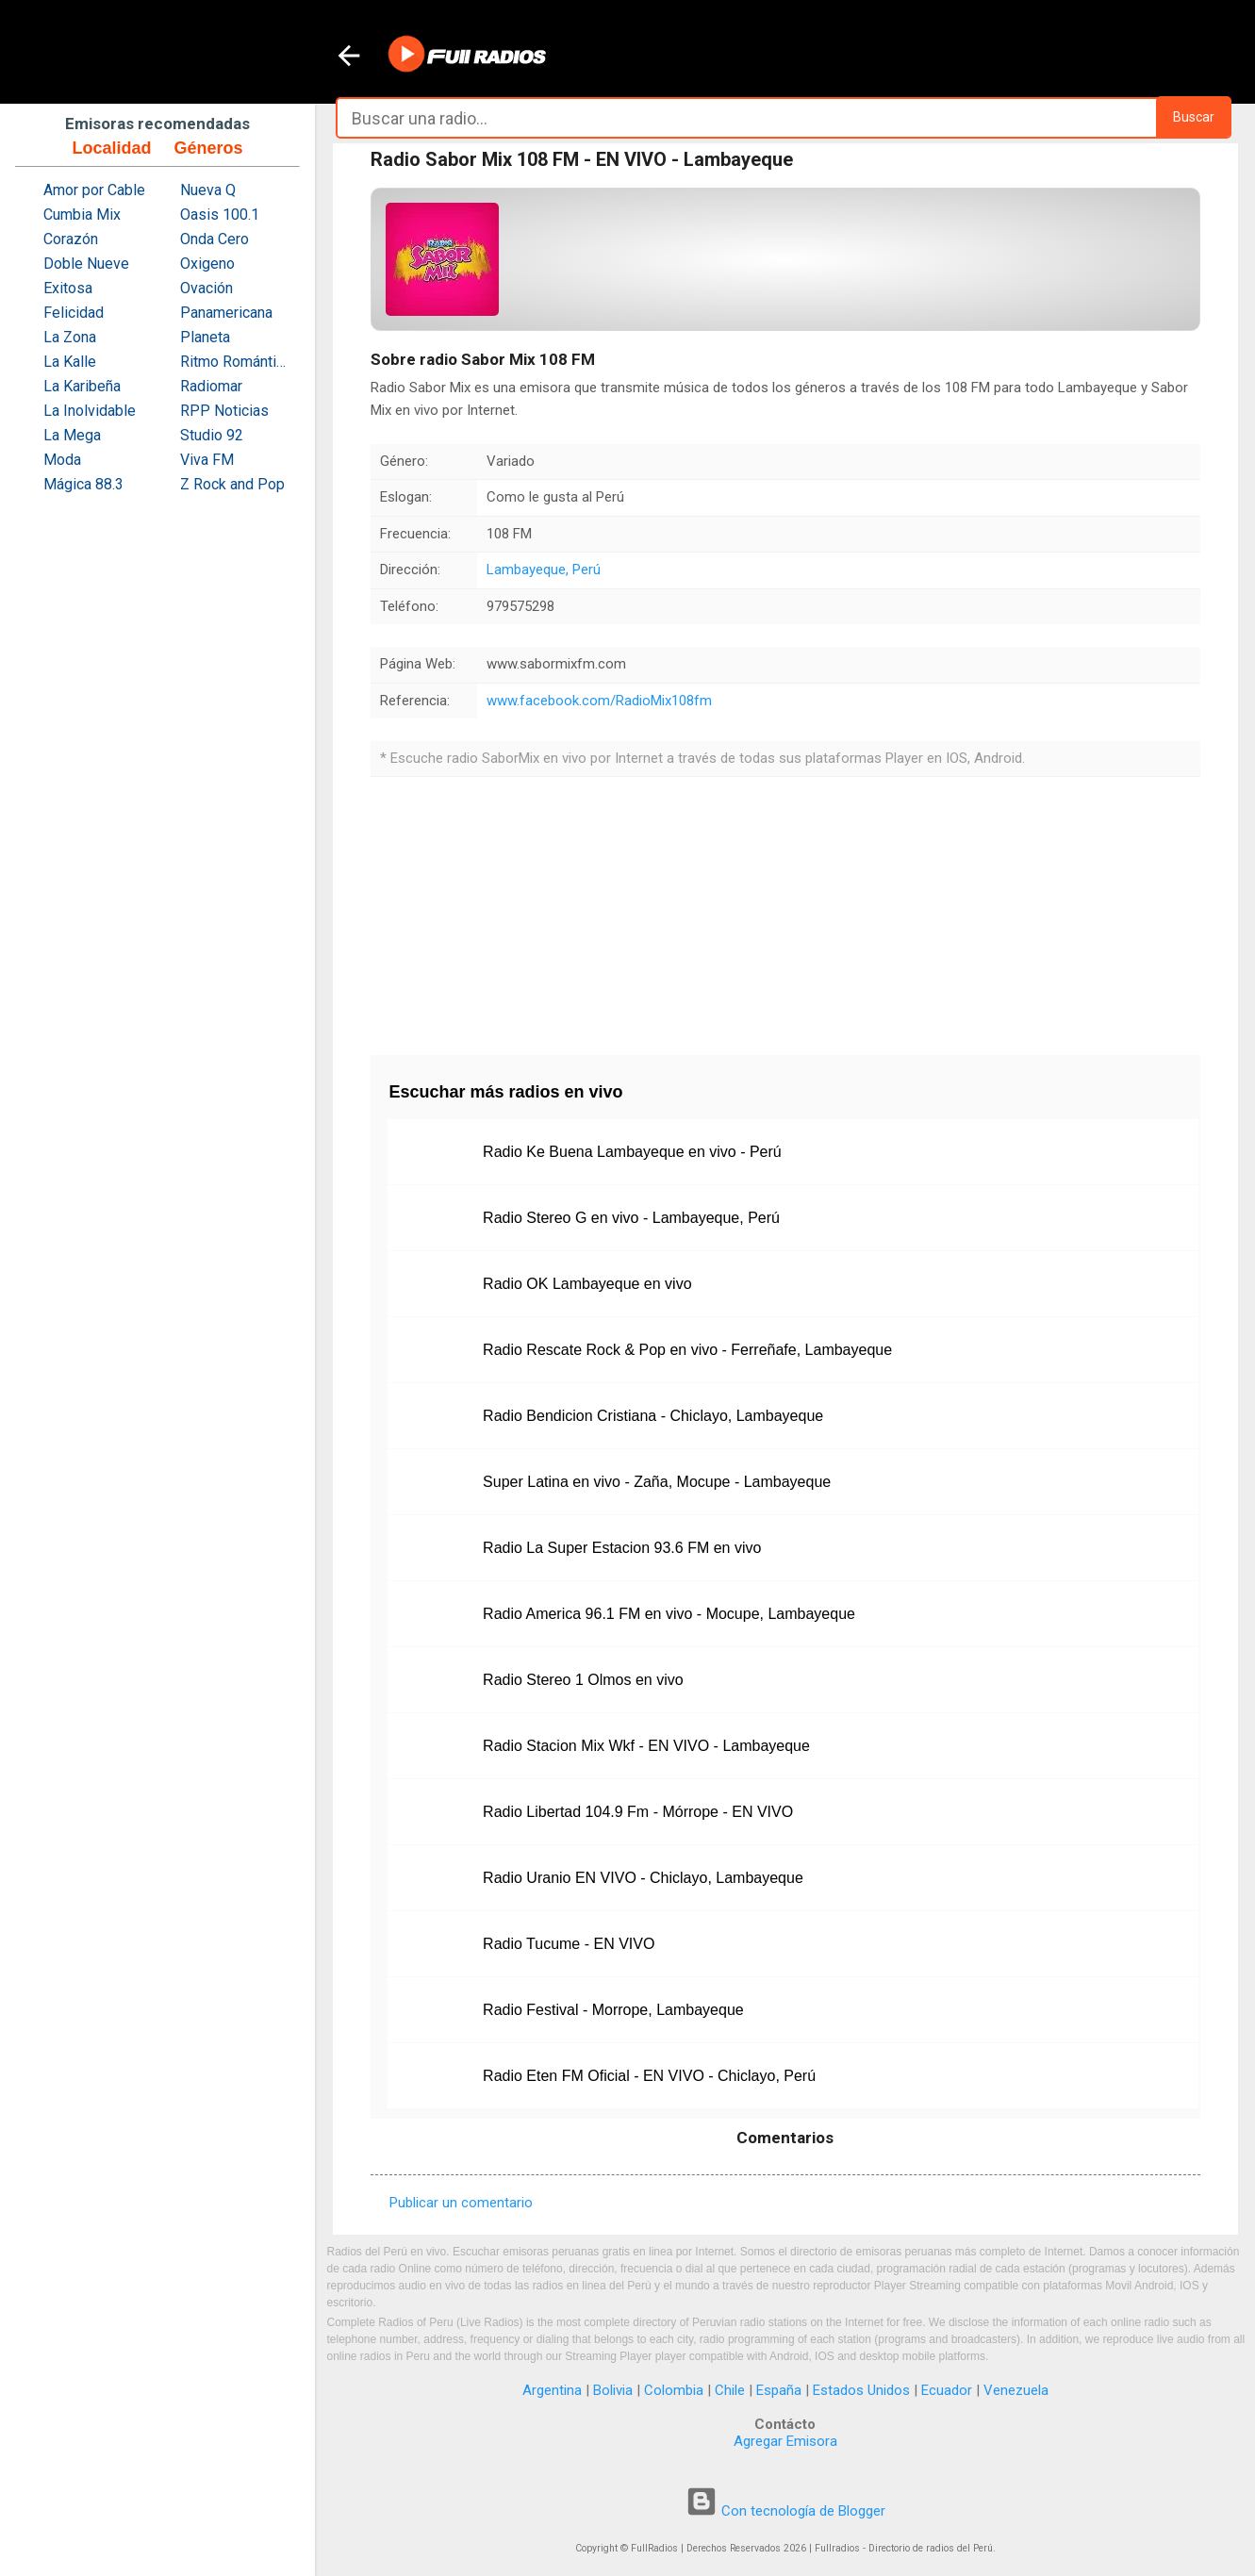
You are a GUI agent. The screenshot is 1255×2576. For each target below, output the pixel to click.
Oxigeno (207, 263)
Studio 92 (211, 435)
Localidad (111, 148)
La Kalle (69, 362)
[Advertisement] (785, 909)
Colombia (673, 2390)
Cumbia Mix (82, 214)
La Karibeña (82, 386)
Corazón (70, 239)
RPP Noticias (224, 411)
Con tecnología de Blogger (785, 2510)
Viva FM (207, 460)
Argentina (552, 2390)
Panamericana (226, 313)
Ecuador (946, 2390)
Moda (62, 460)
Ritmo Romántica (235, 362)
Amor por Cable (94, 190)
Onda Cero (214, 239)
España (778, 2390)
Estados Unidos (861, 2390)
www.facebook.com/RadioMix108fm (599, 700)
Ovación (206, 288)
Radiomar (211, 386)
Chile (730, 2390)
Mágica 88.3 (83, 484)
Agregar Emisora (785, 2441)
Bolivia (613, 2390)
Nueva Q (208, 190)
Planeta (205, 337)
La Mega (72, 435)
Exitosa (67, 288)
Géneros (207, 148)
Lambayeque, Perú (544, 569)
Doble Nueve (86, 263)
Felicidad (73, 313)
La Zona (69, 337)
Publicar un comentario (461, 2202)
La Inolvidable (89, 411)
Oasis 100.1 (219, 214)
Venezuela (1016, 2390)
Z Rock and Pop (232, 484)
